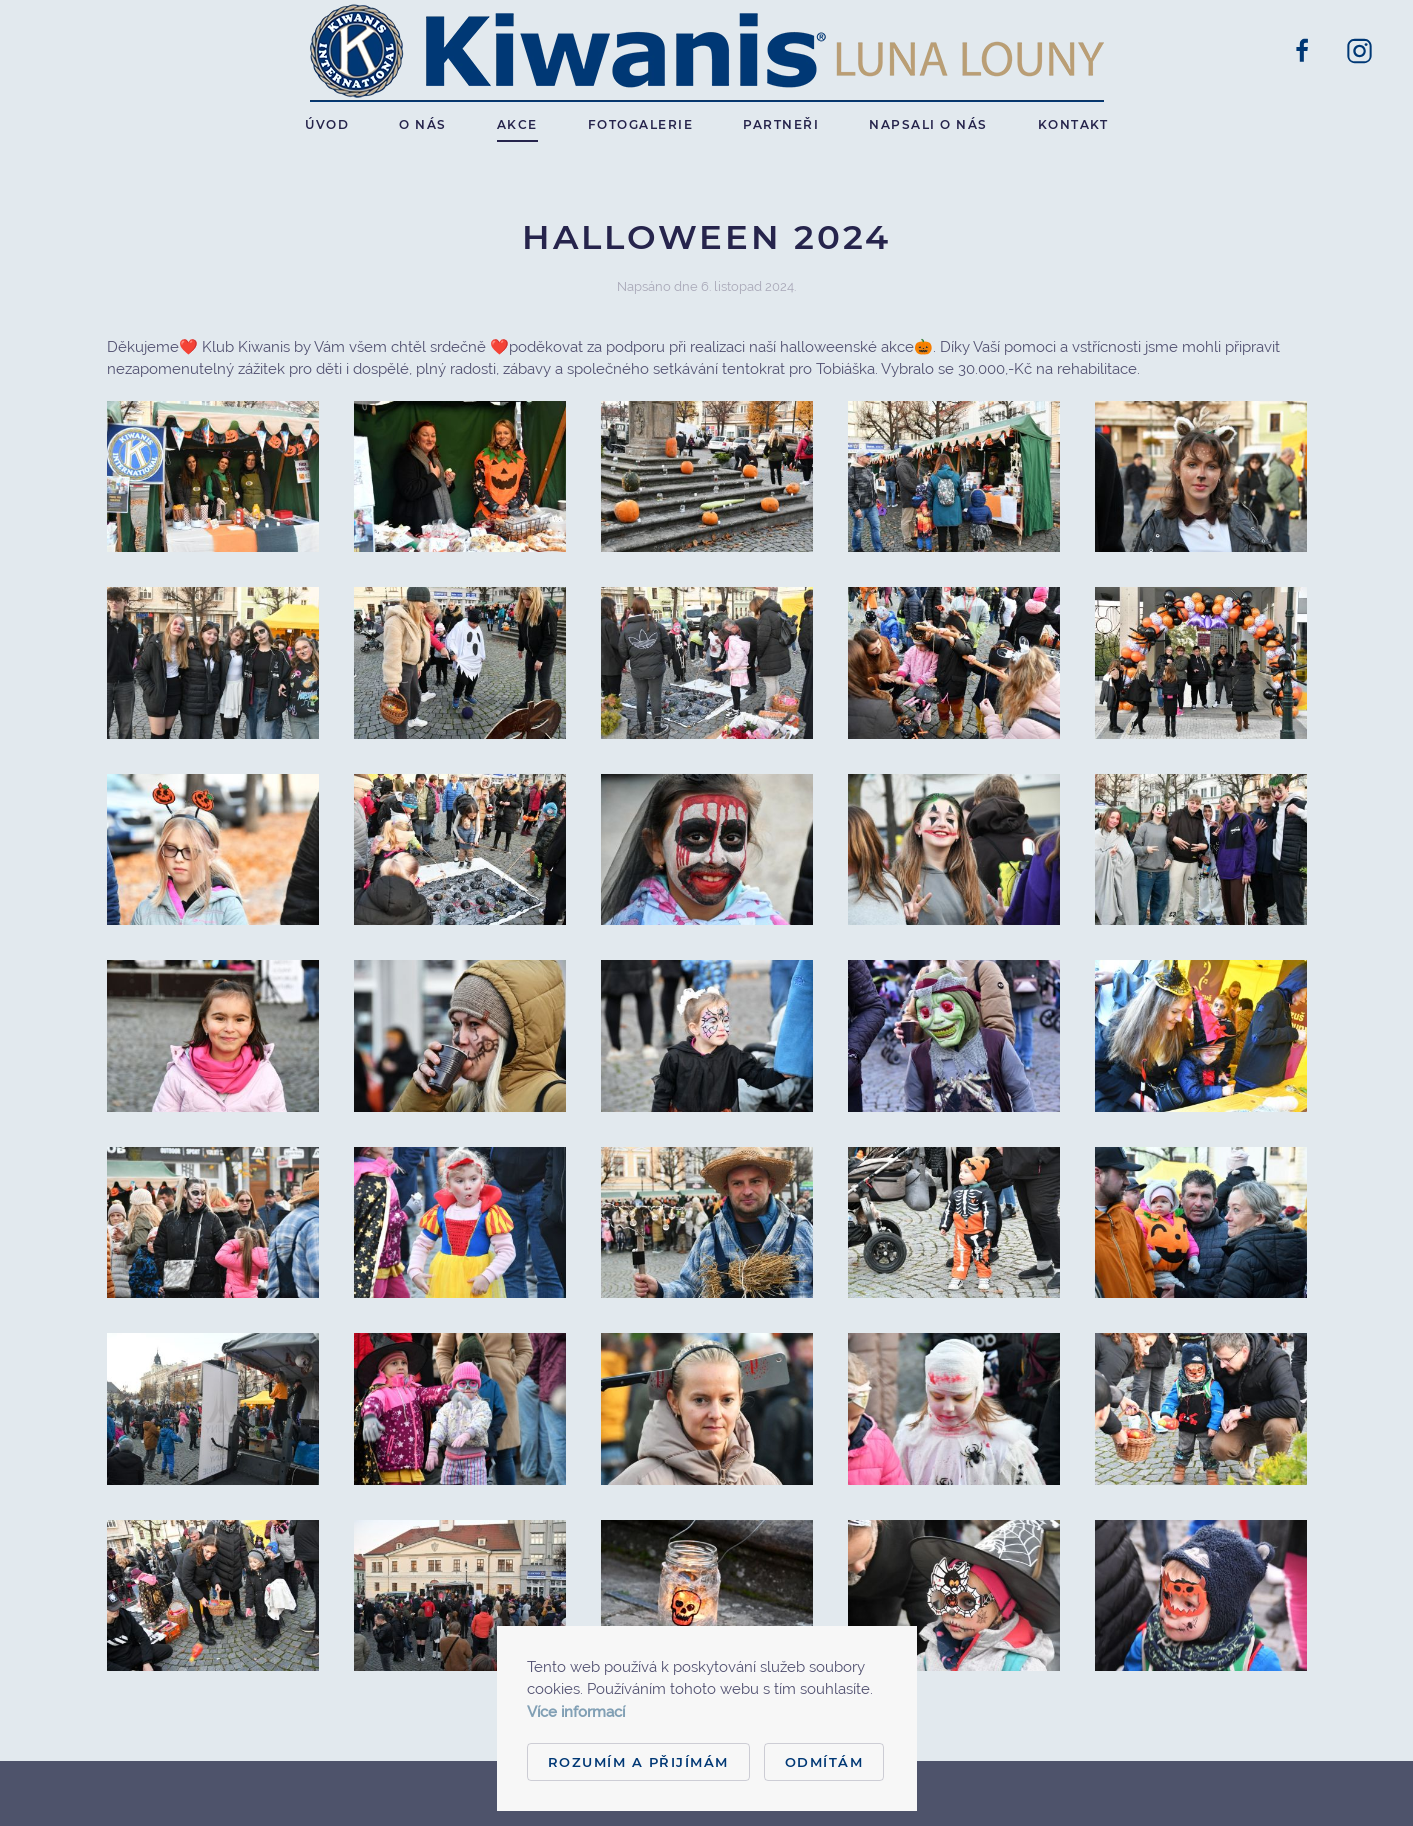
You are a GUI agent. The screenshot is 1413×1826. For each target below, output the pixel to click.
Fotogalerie (641, 124)
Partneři (781, 124)
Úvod (327, 124)
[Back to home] (707, 51)
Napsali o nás (928, 124)
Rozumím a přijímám (638, 1762)
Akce (517, 124)
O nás (423, 124)
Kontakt (1073, 124)
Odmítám (824, 1762)
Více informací (576, 1712)
